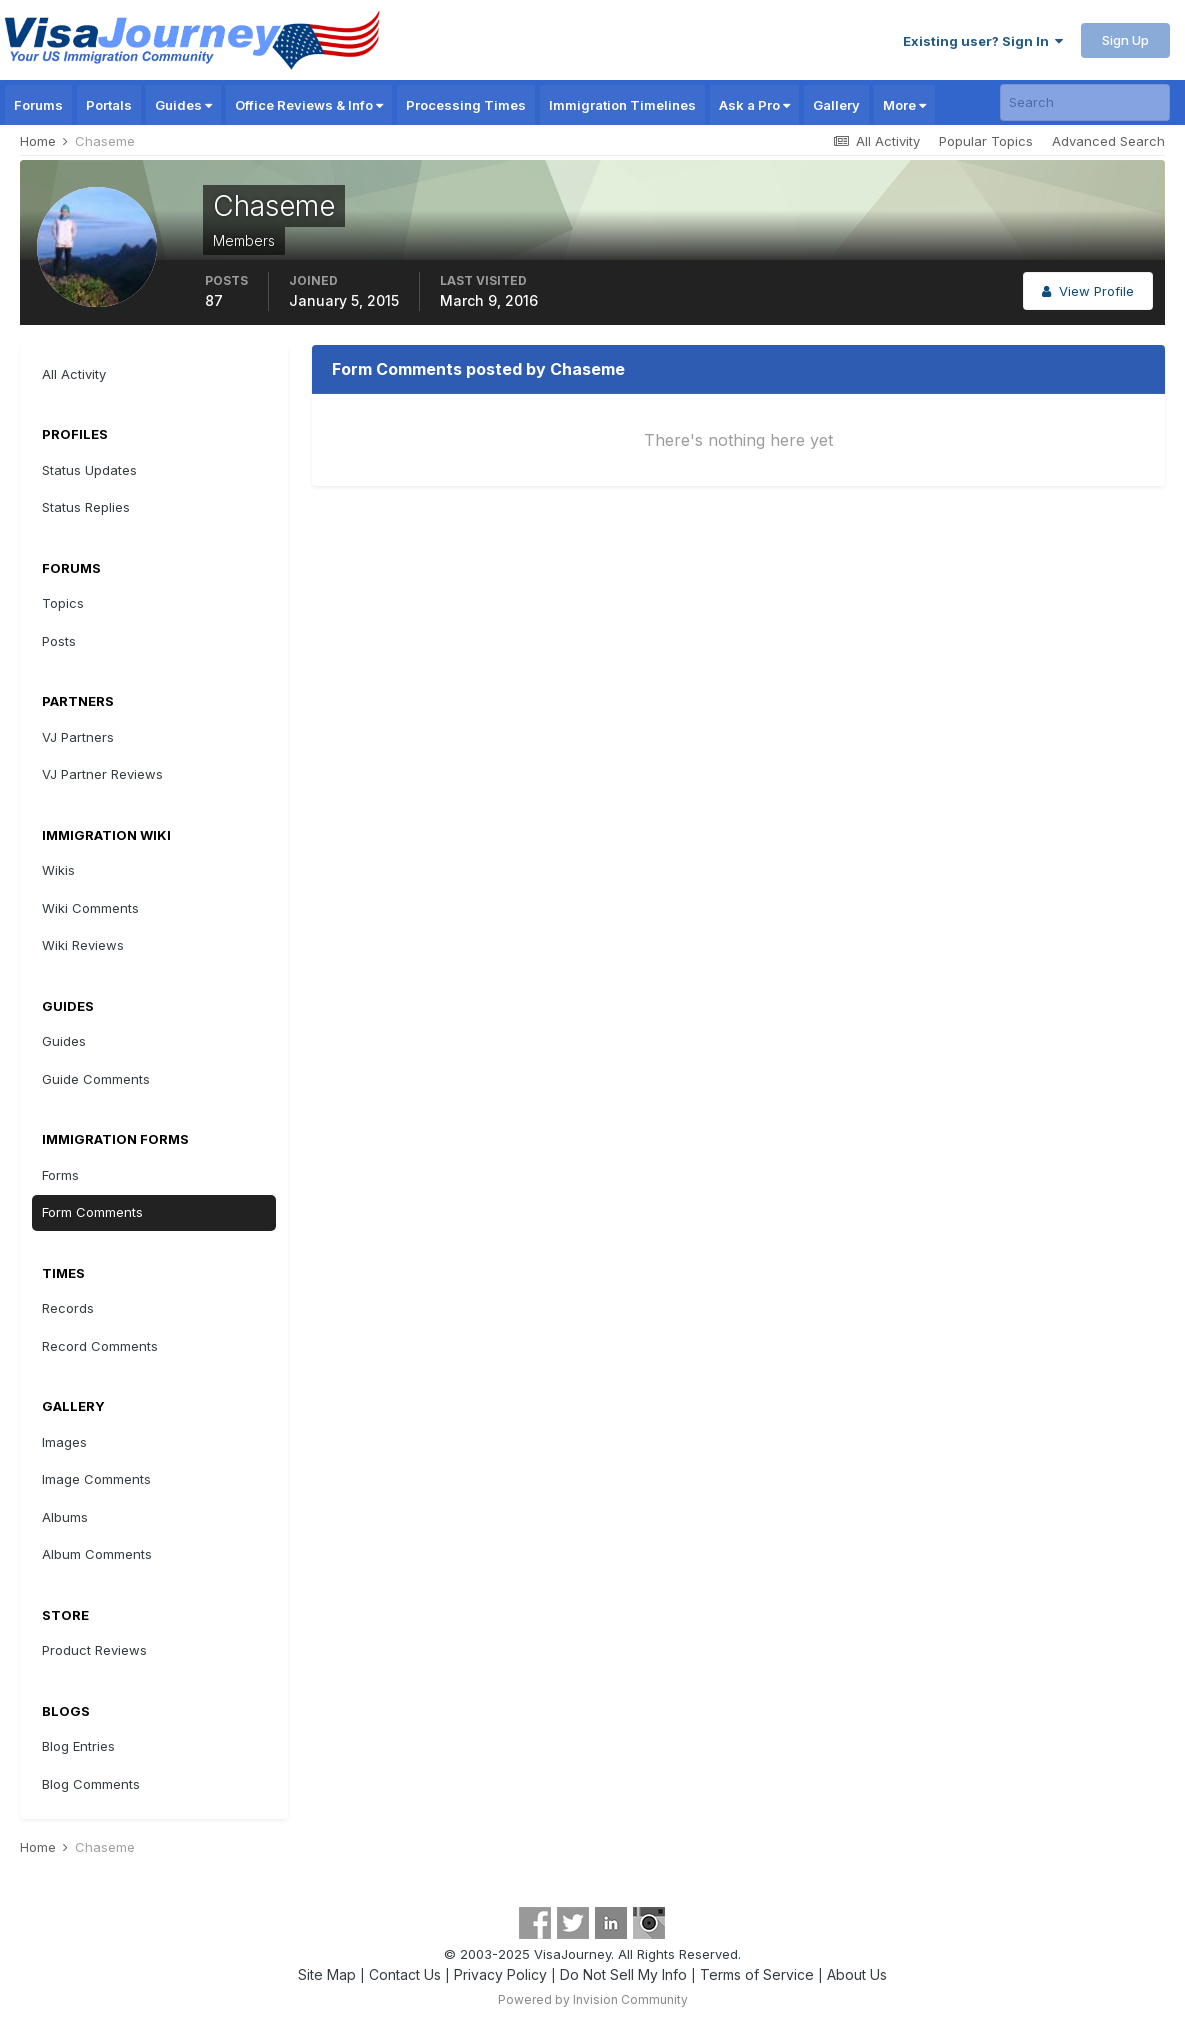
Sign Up (1125, 40)
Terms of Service (757, 1974)
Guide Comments (96, 1079)
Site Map (327, 1974)
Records (68, 1308)
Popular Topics (986, 141)
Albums (65, 1517)
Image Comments (96, 1479)
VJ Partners (78, 737)
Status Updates (89, 470)
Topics (63, 603)
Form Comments (92, 1212)
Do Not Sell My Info (623, 1974)
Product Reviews (94, 1650)
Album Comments (97, 1554)
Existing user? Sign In (983, 41)
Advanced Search (1108, 141)
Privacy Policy (500, 1974)
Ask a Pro (754, 105)
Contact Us (405, 1974)
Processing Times (466, 105)
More (904, 105)
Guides (183, 105)
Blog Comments (91, 1784)
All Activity (74, 374)
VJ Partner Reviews (102, 774)
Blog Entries (78, 1746)
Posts (59, 641)
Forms (60, 1175)
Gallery (836, 105)
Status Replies (86, 507)
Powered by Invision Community (593, 1999)
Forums (38, 105)
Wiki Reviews (83, 945)
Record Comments (100, 1346)
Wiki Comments (90, 908)
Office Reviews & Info (309, 105)
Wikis (58, 870)
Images (64, 1442)
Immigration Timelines (622, 105)
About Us (857, 1974)
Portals (109, 105)
